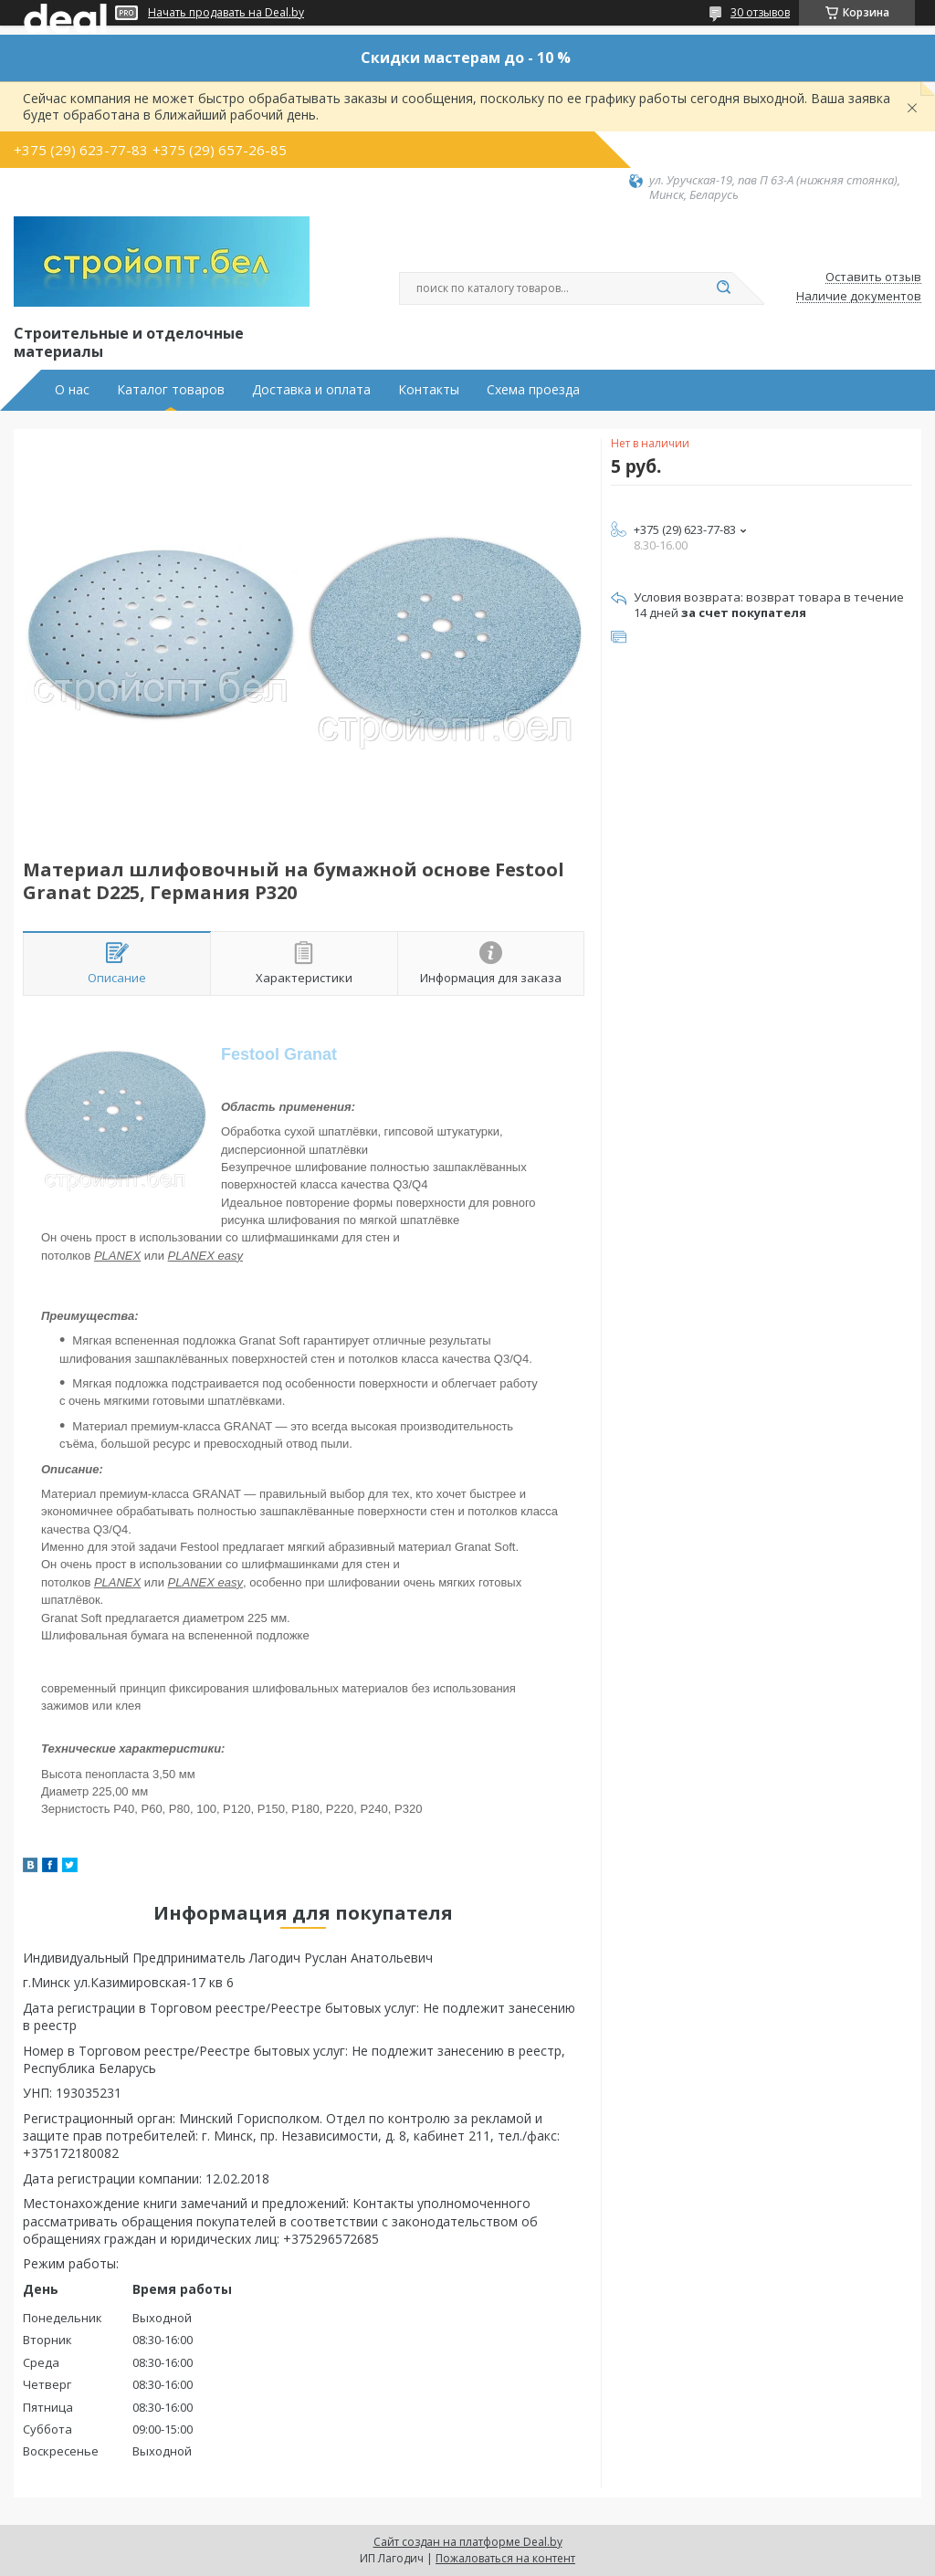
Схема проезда (533, 389)
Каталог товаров (171, 389)
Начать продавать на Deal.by (226, 12)
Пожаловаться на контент (505, 2558)
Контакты (428, 389)
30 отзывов (760, 12)
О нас (72, 389)
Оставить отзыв (873, 277)
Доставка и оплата (311, 389)
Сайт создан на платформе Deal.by (467, 2542)
